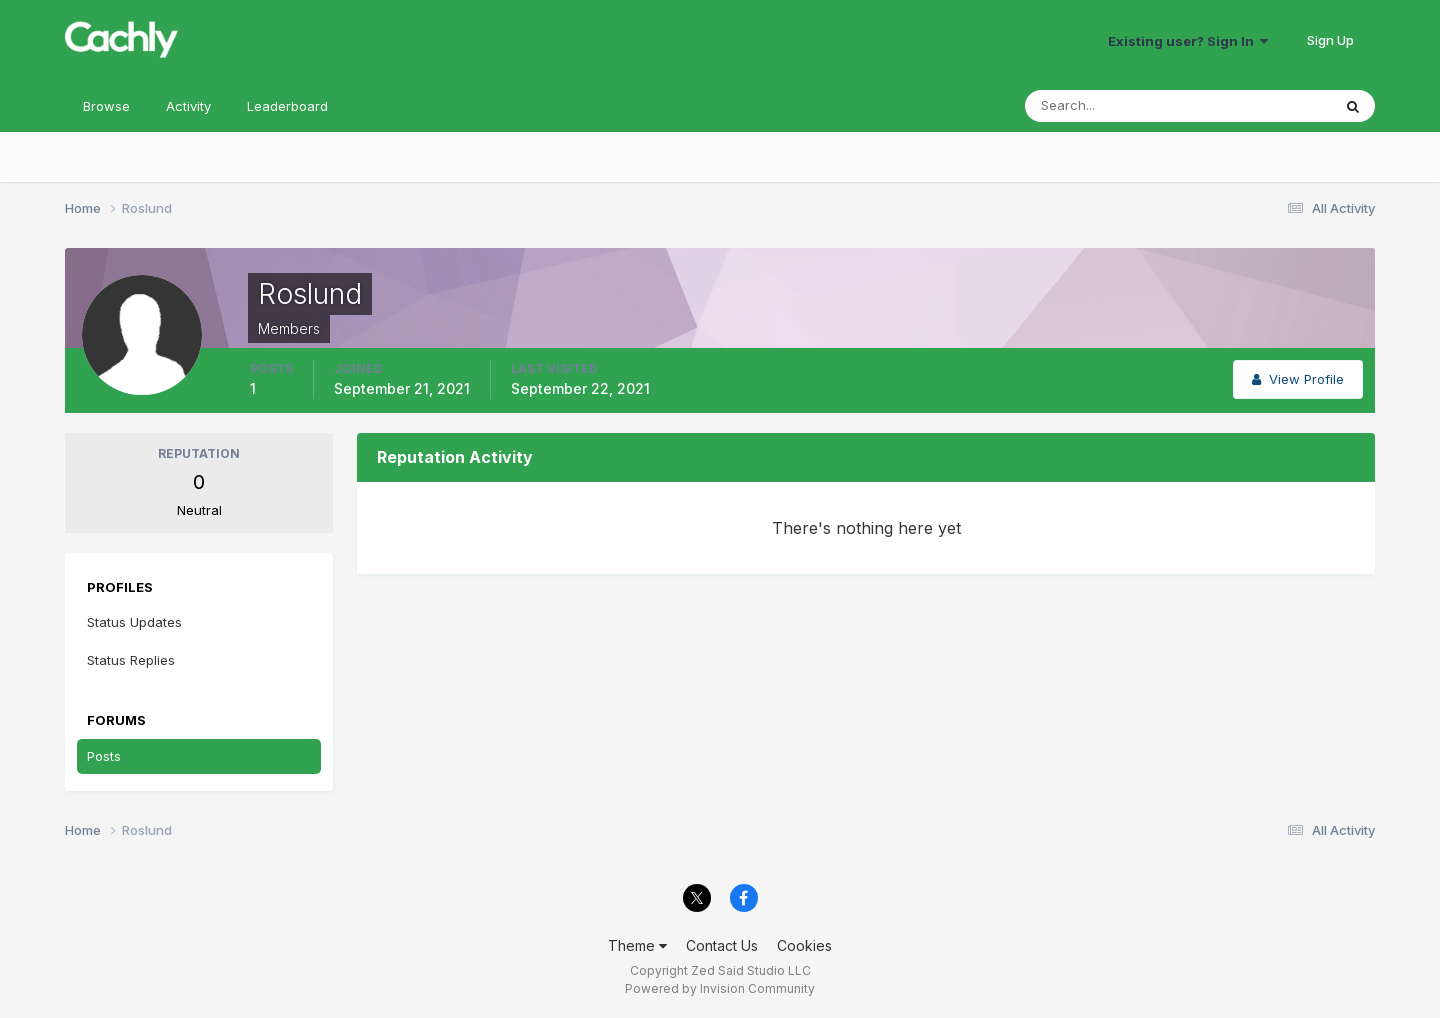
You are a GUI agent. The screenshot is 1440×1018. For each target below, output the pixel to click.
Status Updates (134, 622)
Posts (104, 756)
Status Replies (131, 660)
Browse (106, 106)
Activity (188, 106)
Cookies (804, 945)
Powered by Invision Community (720, 988)
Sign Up (1330, 40)
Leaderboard (287, 106)
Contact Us (722, 945)
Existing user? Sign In (1188, 41)
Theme (637, 945)
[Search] (1113, 106)
